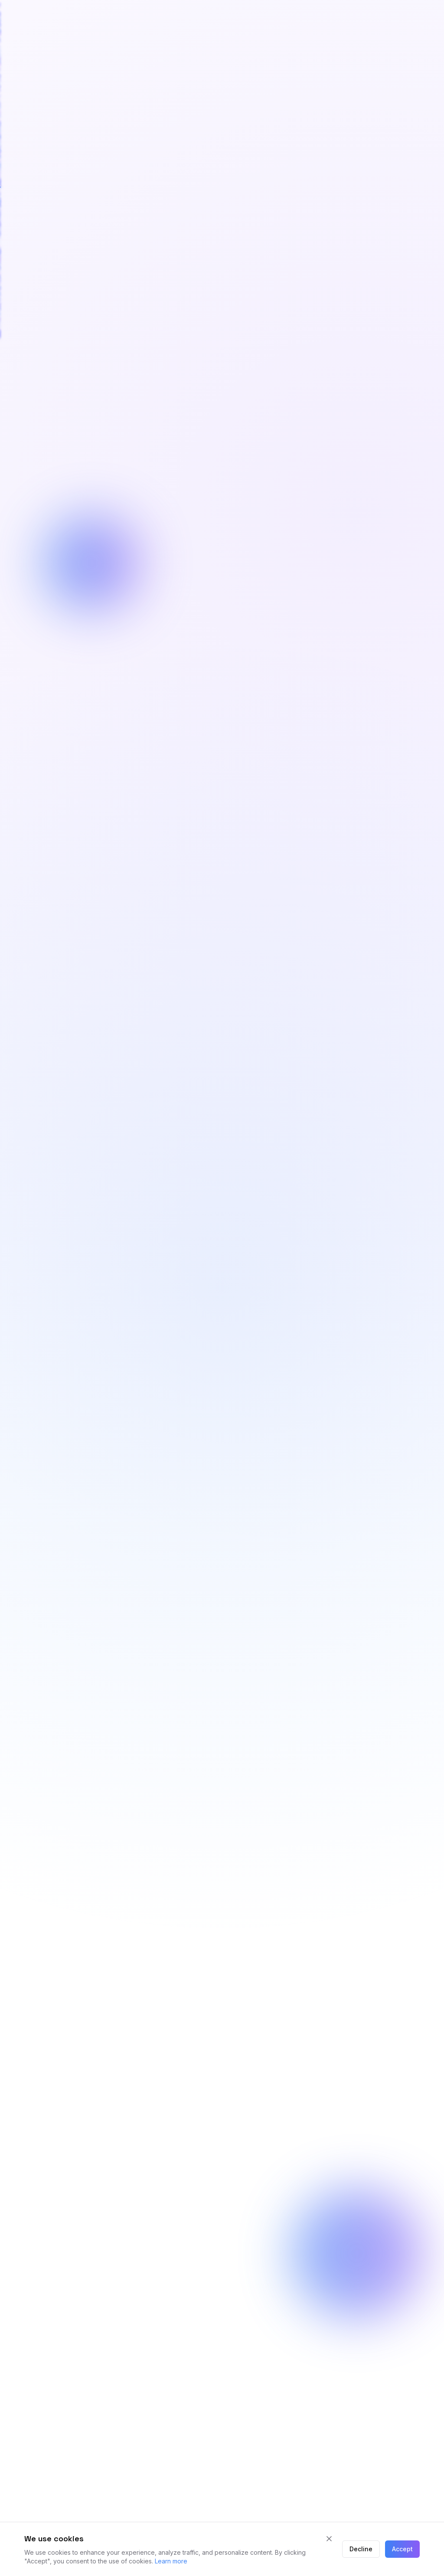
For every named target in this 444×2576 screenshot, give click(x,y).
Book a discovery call (185, 1313)
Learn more (171, 2561)
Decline (360, 2549)
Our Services (278, 1313)
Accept (402, 2549)
